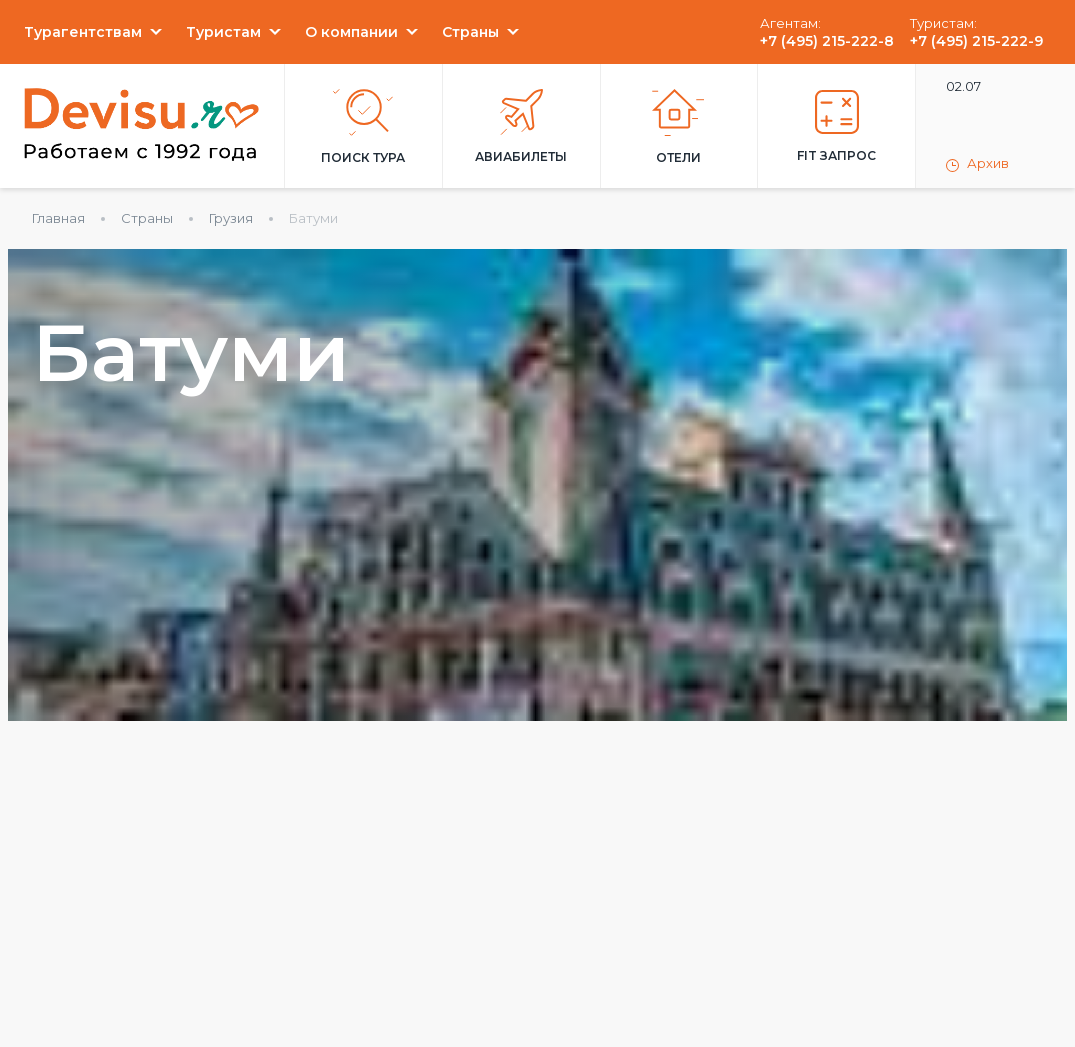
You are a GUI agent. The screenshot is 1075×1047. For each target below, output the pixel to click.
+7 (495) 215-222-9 (976, 41)
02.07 (963, 86)
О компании (351, 32)
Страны (470, 32)
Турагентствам (83, 32)
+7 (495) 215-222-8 (827, 41)
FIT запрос (836, 126)
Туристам (223, 32)
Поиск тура (363, 127)
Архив (977, 164)
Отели (678, 127)
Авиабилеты (521, 126)
